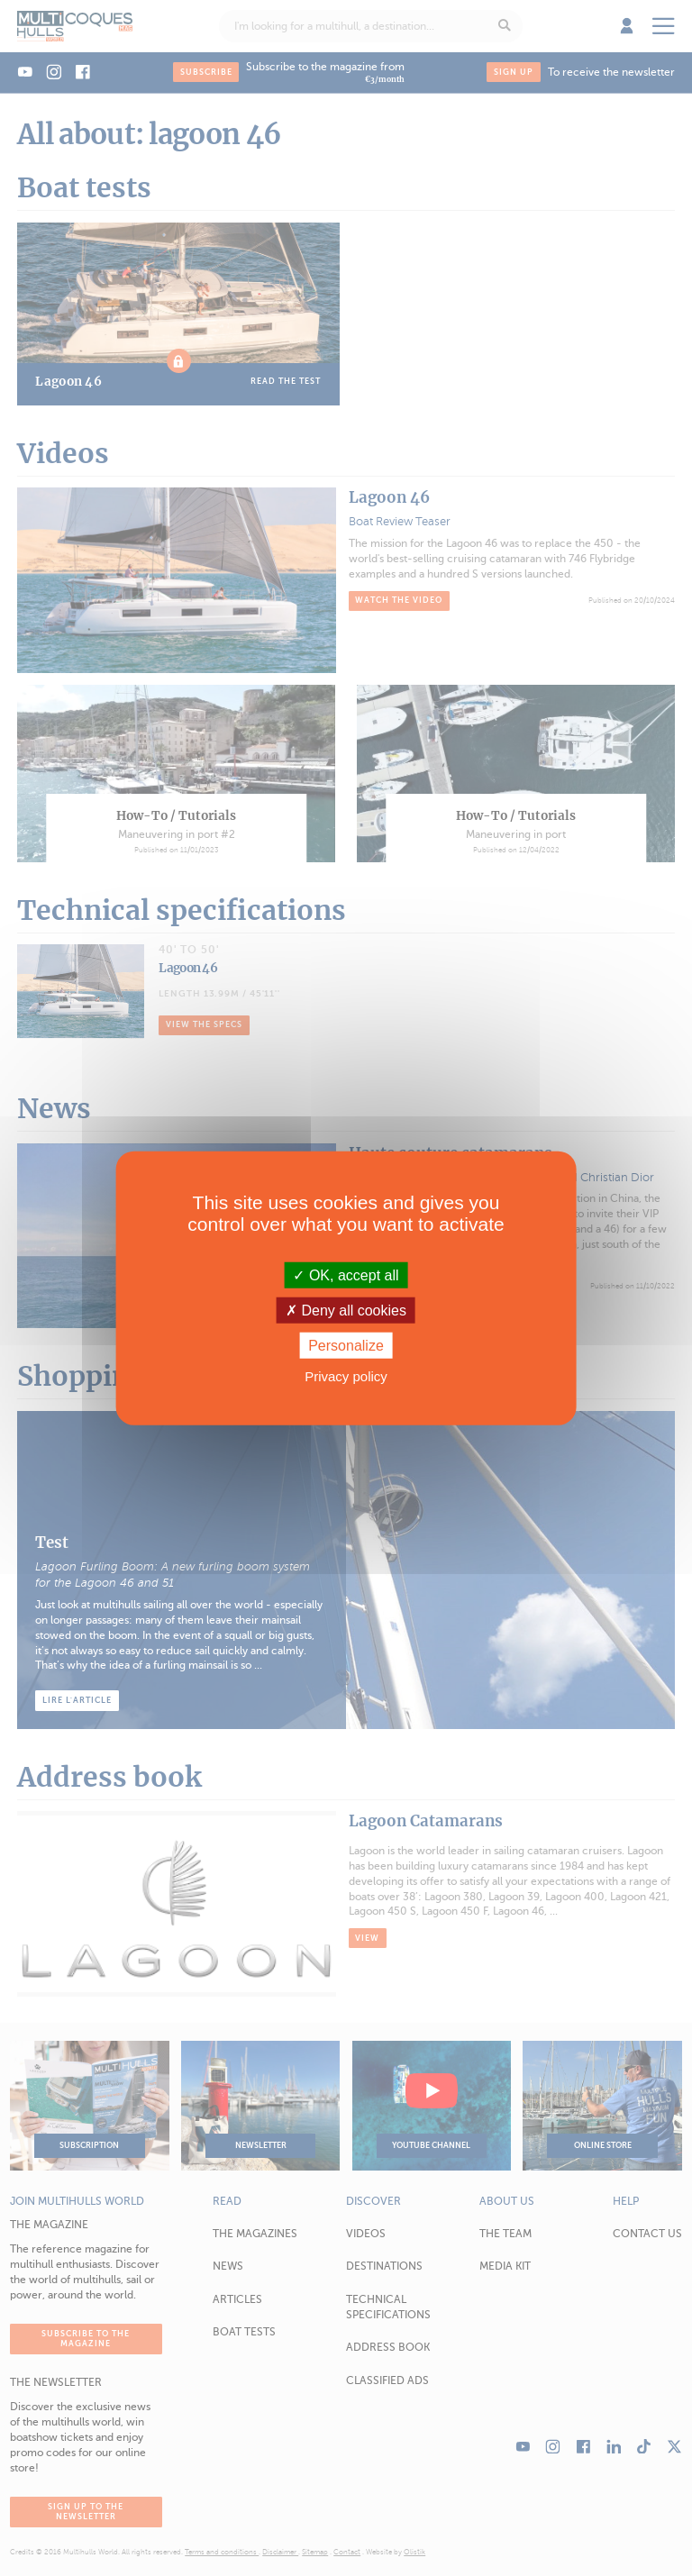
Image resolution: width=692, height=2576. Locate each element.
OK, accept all (345, 1274)
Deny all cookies (346, 1309)
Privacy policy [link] (346, 1376)
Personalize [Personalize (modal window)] (346, 1345)
